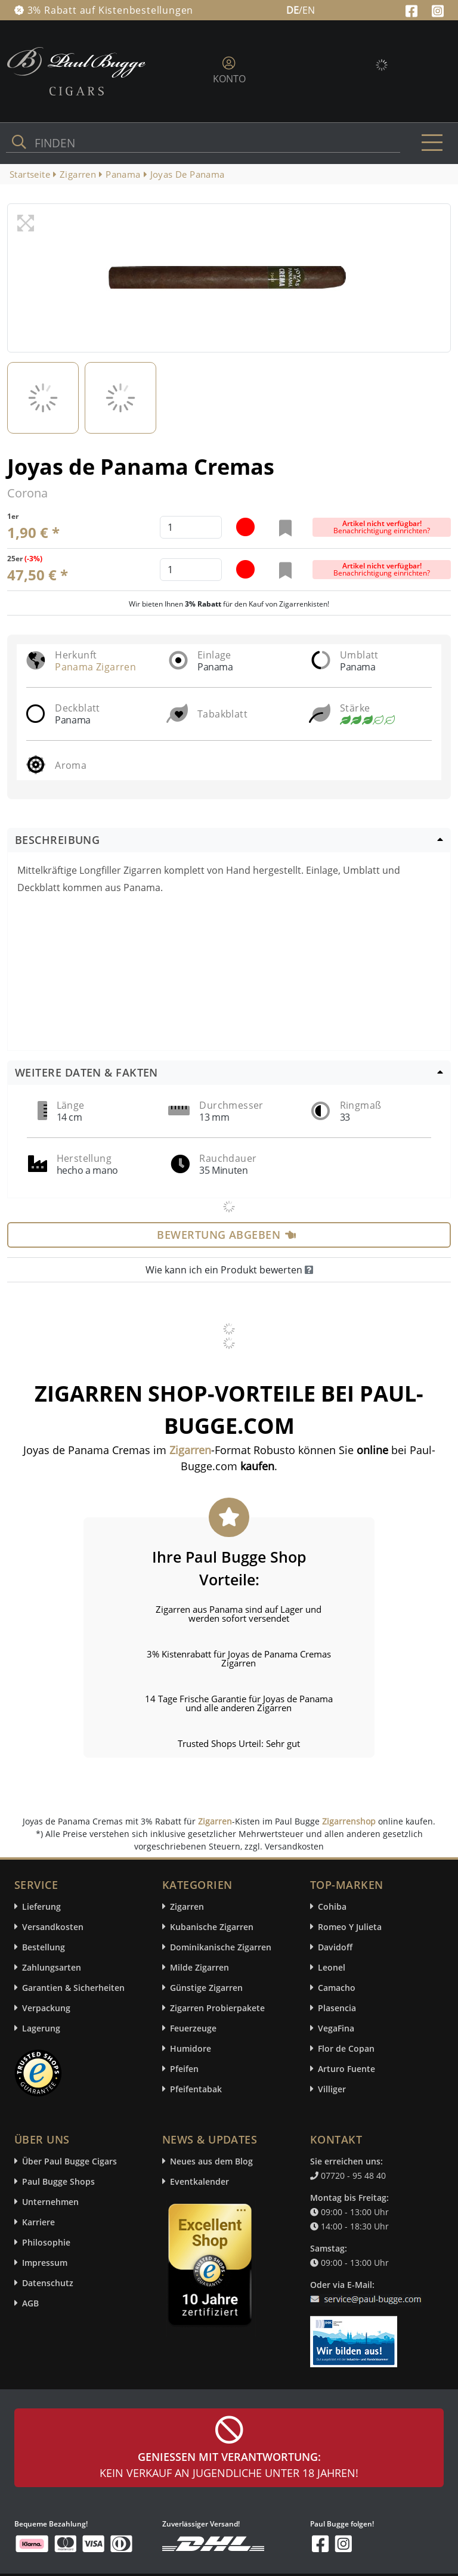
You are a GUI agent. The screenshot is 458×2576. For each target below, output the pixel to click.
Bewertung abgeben (226, 1234)
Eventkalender (199, 2181)
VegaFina (336, 2028)
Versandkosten (52, 1926)
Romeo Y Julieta (350, 1926)
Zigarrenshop (349, 1821)
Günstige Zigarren (206, 1987)
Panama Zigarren (95, 666)
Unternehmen (50, 2201)
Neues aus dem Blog (211, 2161)
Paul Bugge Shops (58, 2181)
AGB (30, 2303)
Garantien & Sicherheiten (73, 1987)
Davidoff (335, 1947)
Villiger (332, 2089)
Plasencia (337, 2008)
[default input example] (191, 527)
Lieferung (41, 1906)
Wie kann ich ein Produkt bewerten (229, 1269)
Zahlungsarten (51, 1967)
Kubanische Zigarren (211, 1926)
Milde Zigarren (199, 1967)
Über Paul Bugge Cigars (69, 2161)
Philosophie (46, 2242)
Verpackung (46, 2008)
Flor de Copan (346, 2048)
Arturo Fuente (346, 2068)
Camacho (336, 1987)
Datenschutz (47, 2283)
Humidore (190, 2048)
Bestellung (43, 1947)
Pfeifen (184, 2068)
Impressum (44, 2262)
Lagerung (41, 2028)
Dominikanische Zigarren (220, 1947)
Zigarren (215, 1821)
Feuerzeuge (193, 2028)
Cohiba (332, 1906)
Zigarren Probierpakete (217, 2008)
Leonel (331, 1967)
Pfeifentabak (196, 2089)
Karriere (38, 2222)
